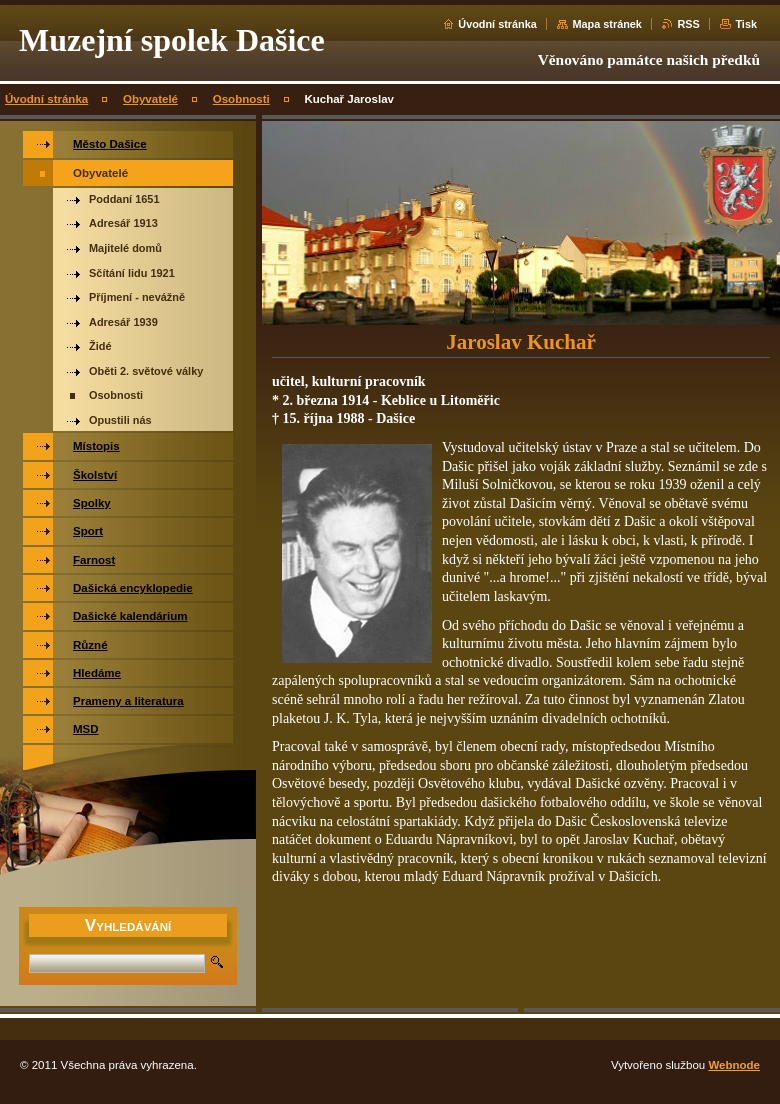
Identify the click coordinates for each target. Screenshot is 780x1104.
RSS (688, 24)
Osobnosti (241, 99)
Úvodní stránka (497, 24)
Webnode (734, 1065)
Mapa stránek (607, 24)
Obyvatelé (150, 99)
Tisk (746, 24)
